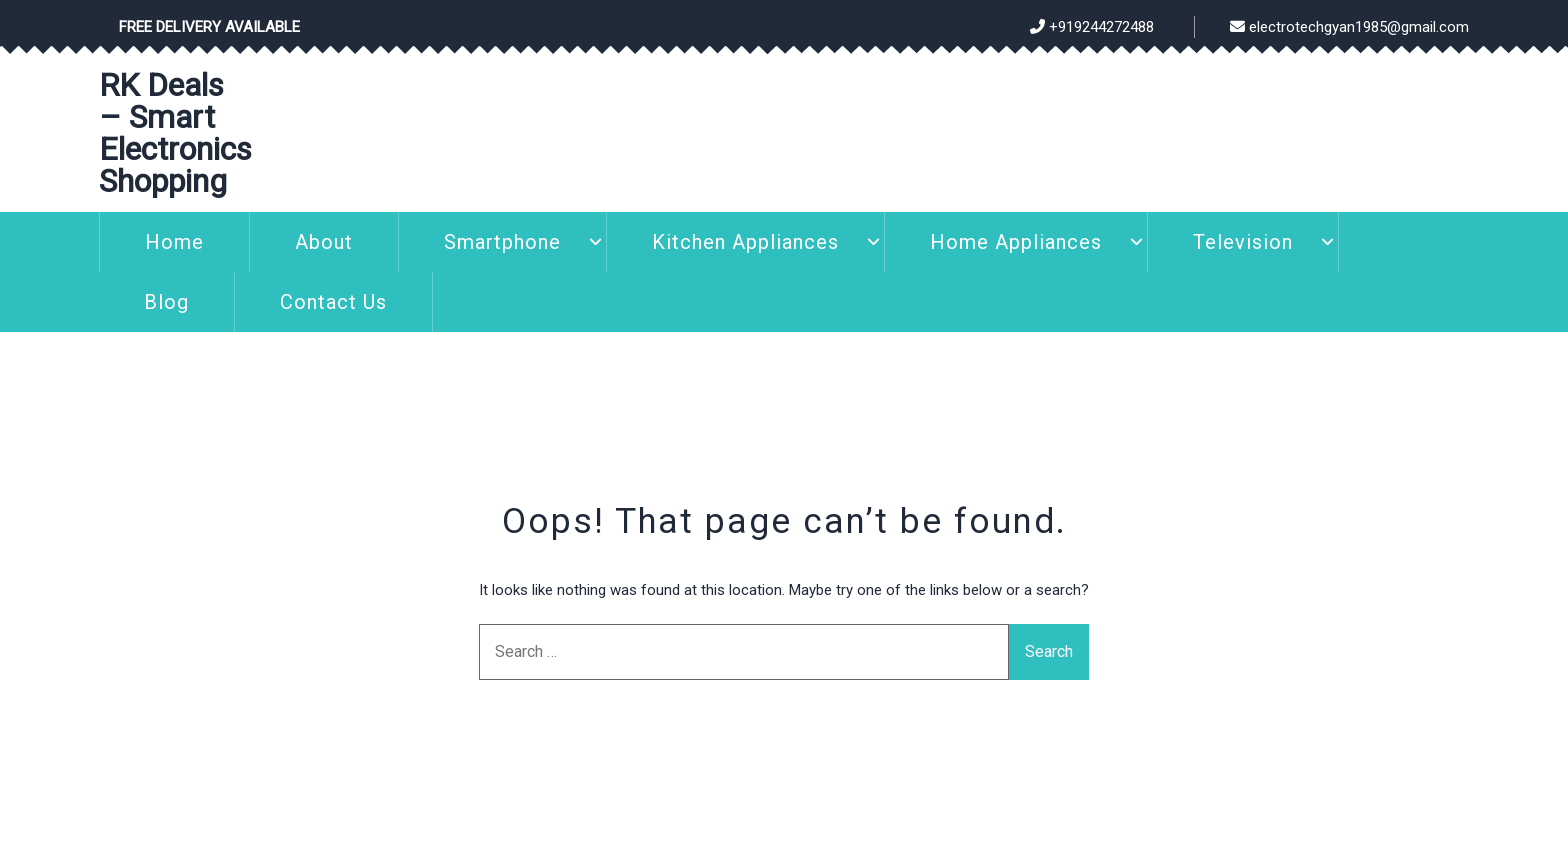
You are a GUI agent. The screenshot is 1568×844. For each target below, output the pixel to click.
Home (174, 242)
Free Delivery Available (209, 27)
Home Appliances (1016, 242)
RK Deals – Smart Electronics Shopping (175, 133)
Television (1243, 242)
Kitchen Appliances (745, 242)
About (324, 242)
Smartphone (502, 242)
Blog (166, 302)
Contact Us (333, 302)
